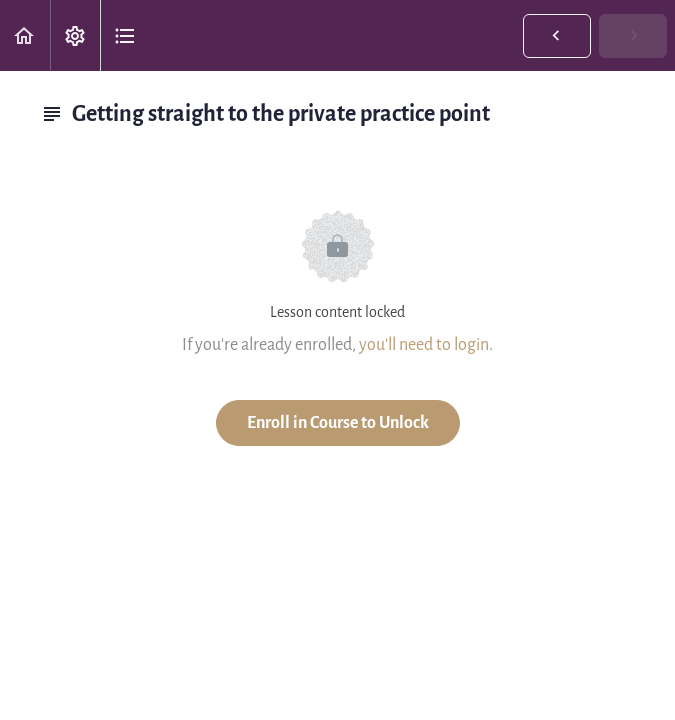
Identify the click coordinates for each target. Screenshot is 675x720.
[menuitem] (75, 35)
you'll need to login (424, 344)
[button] (25, 35)
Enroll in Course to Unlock (338, 422)
